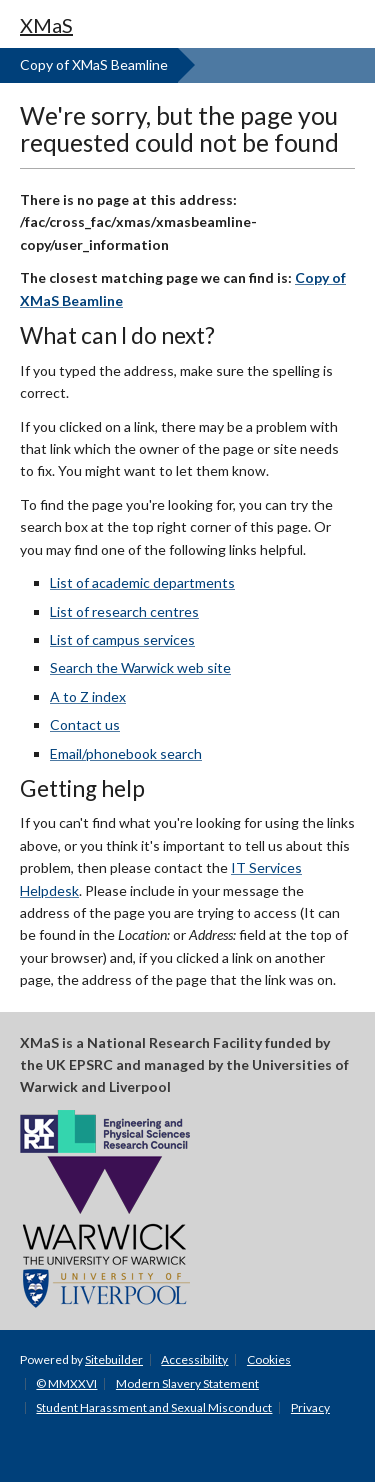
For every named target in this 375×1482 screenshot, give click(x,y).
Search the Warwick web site (140, 667)
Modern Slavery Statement (187, 1383)
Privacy (310, 1407)
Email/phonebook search (126, 753)
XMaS (46, 25)
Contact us (85, 724)
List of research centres (124, 611)
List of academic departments (142, 582)
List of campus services (122, 639)
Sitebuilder (114, 1359)
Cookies (269, 1359)
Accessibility (194, 1359)
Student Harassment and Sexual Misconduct (154, 1407)
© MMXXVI (66, 1383)
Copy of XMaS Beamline (94, 64)
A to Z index (88, 696)
